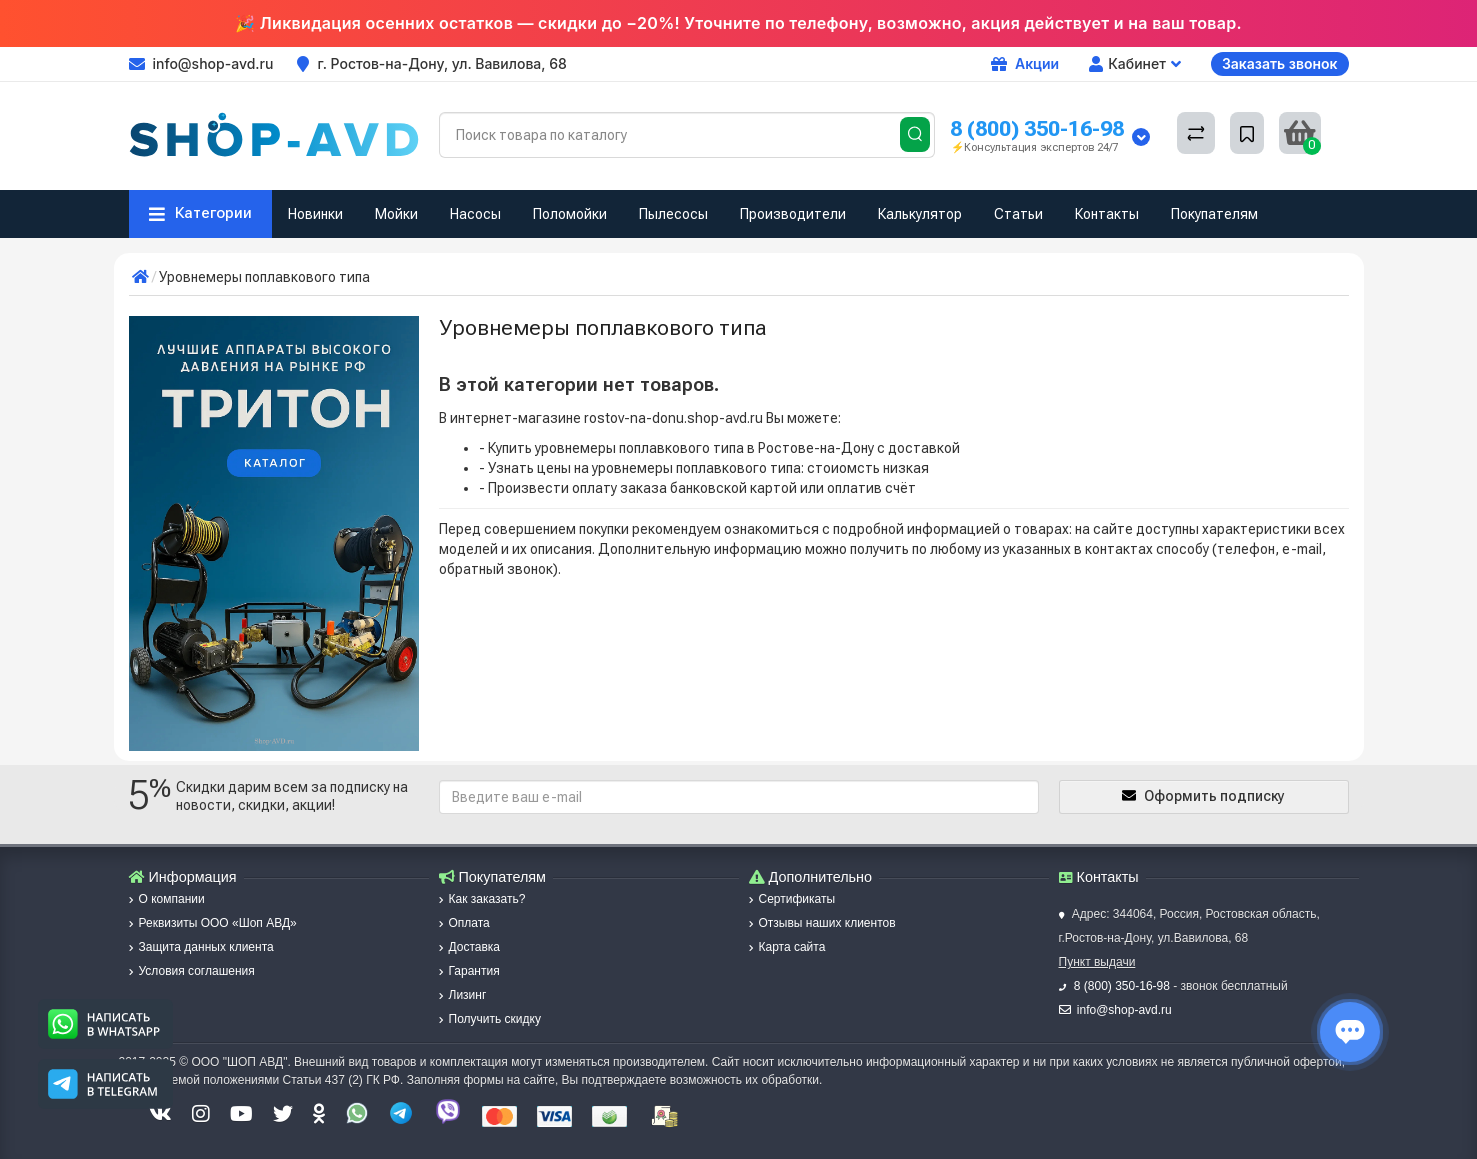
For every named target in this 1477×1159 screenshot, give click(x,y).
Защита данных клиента (201, 947)
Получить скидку (490, 1019)
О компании (167, 899)
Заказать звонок (1280, 63)
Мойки (396, 214)
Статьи (1018, 214)
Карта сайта (787, 947)
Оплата (464, 923)
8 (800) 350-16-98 (1037, 128)
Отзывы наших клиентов (822, 923)
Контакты (1107, 214)
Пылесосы (673, 214)
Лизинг (463, 995)
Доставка (470, 947)
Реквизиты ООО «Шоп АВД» (213, 923)
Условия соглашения (192, 971)
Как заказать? (482, 899)
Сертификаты (792, 899)
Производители (793, 214)
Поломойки (570, 214)
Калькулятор (920, 214)
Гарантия (469, 971)
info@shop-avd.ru (1124, 1010)
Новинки (315, 214)
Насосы (475, 214)
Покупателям (1214, 214)
